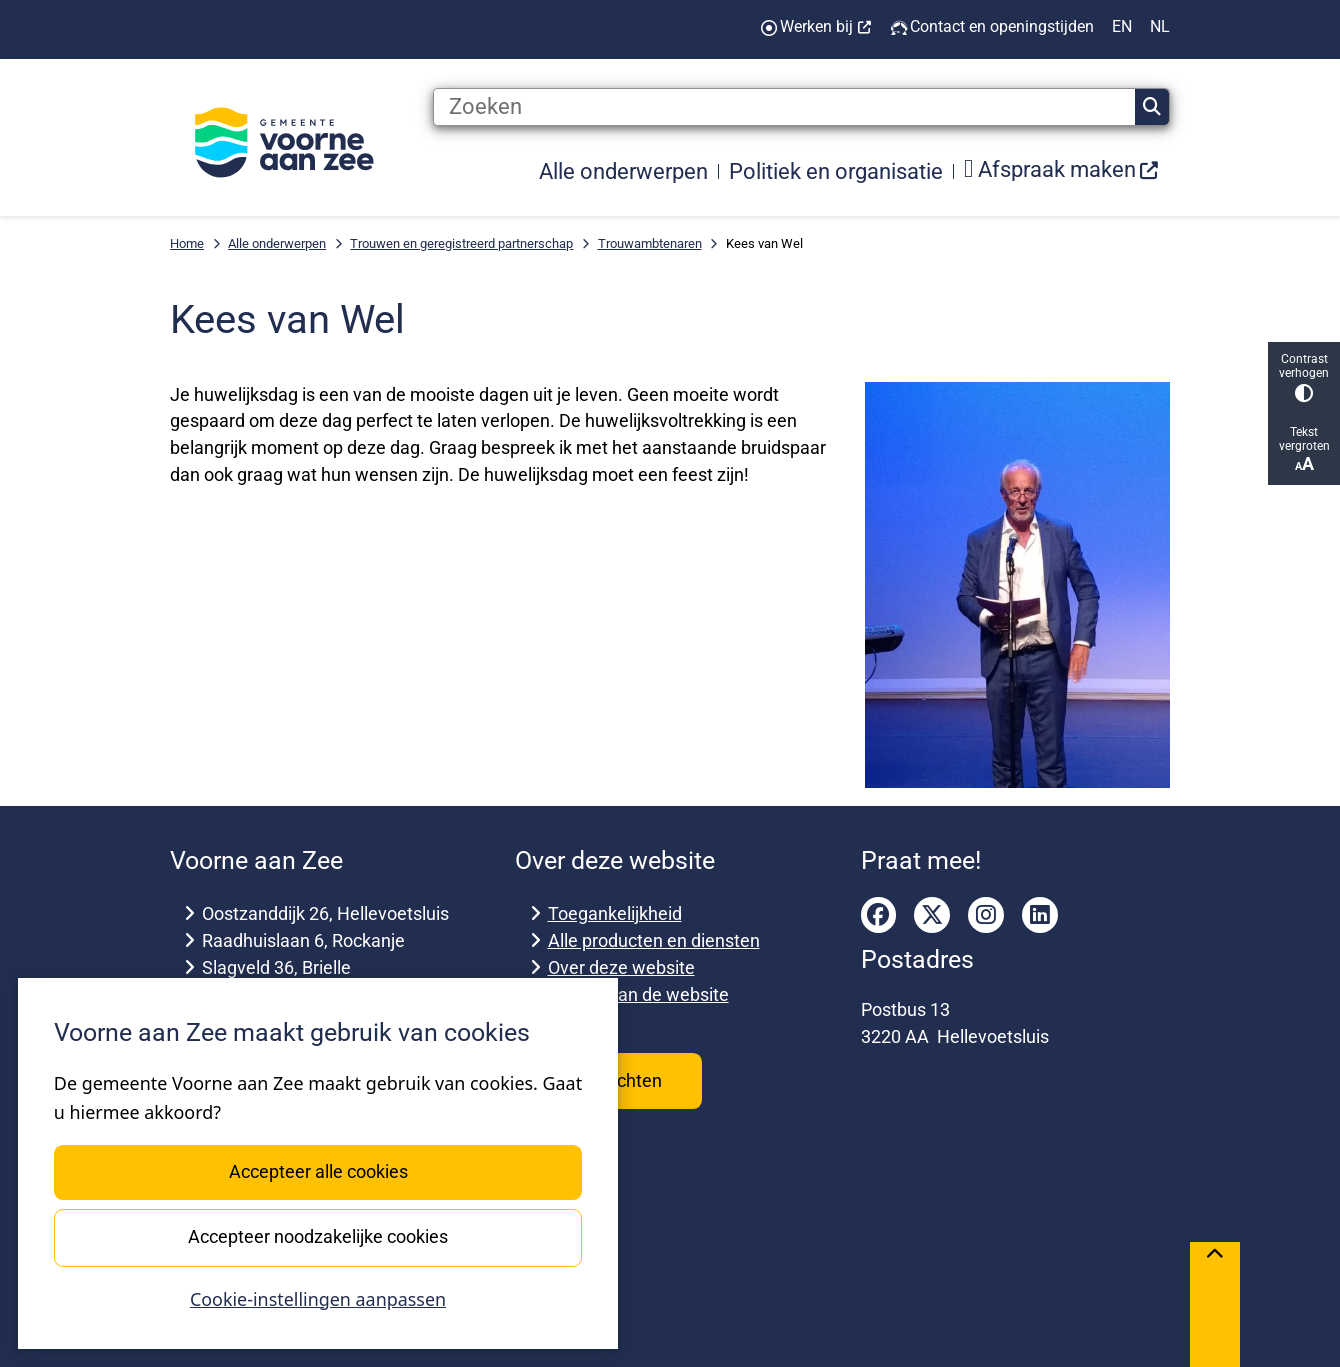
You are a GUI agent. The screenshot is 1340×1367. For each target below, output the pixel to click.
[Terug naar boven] (1215, 1304)
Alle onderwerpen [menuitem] (623, 171)
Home (187, 243)
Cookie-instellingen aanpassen (318, 1299)
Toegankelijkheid (615, 913)
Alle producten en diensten (654, 940)
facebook (879, 915)
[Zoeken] (784, 107)
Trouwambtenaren (650, 243)
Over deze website (621, 967)
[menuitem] (1062, 170)
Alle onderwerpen (277, 243)
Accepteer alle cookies (317, 1171)
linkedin (1040, 915)
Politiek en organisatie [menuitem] (836, 171)
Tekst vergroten (1304, 449)
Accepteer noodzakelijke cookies (318, 1236)
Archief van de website (638, 994)
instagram (986, 915)
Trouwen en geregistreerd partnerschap (461, 243)
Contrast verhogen (1304, 377)
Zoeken (1152, 107)
